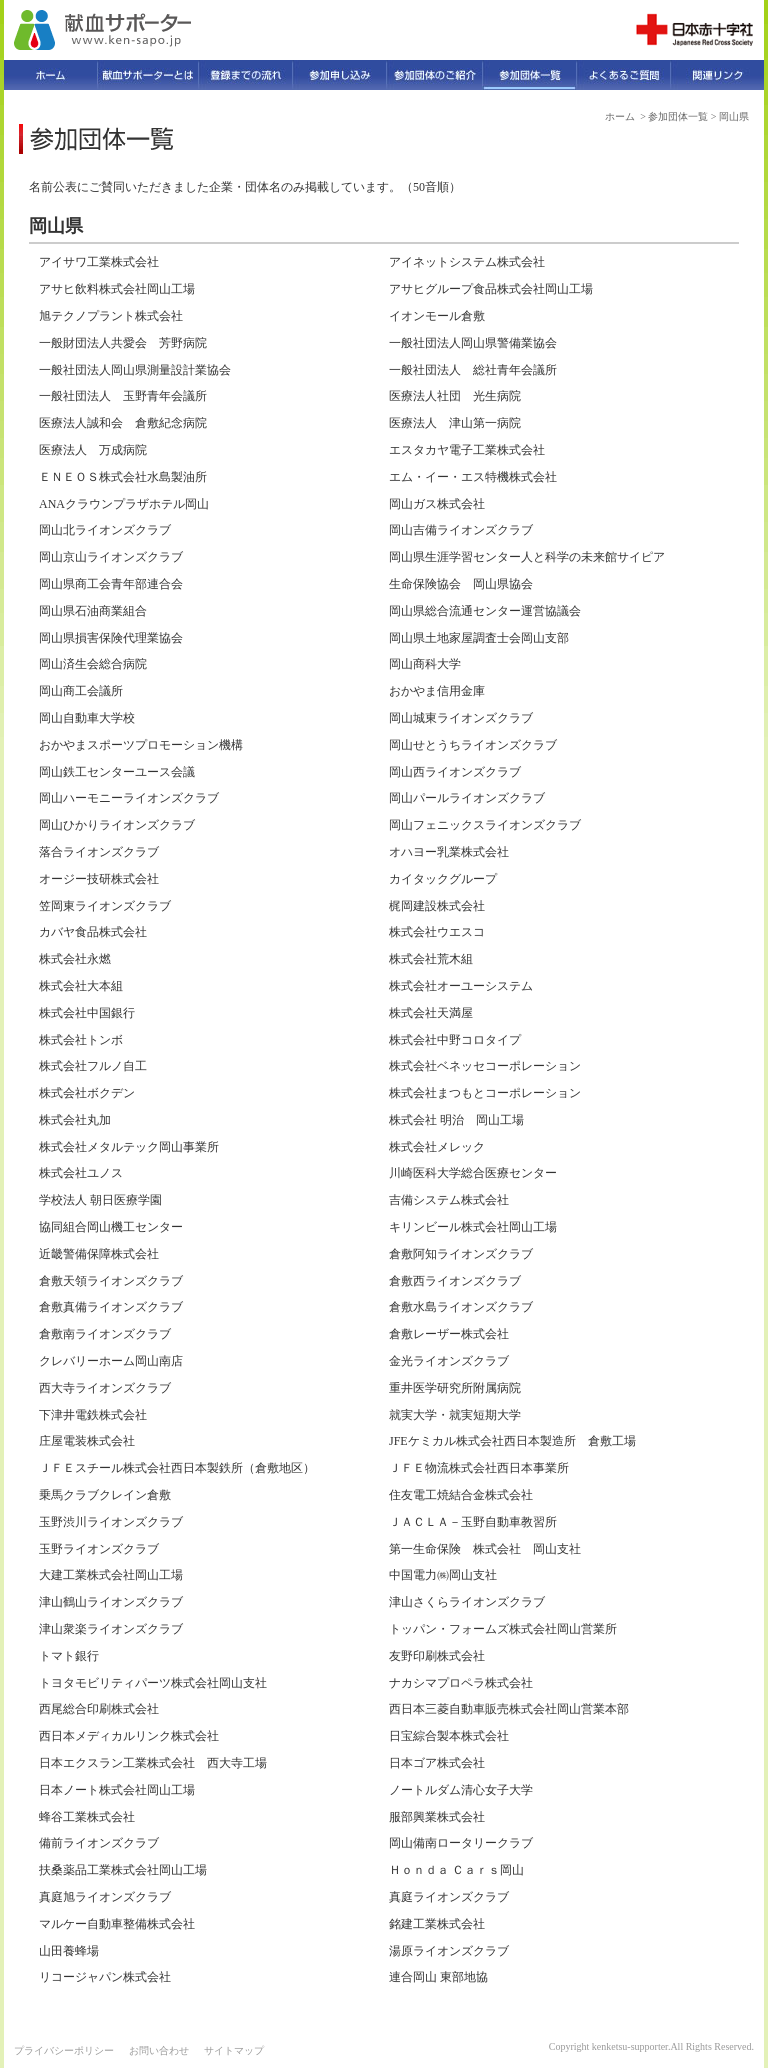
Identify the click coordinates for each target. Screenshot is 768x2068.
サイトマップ (234, 2050)
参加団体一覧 (678, 116)
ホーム (620, 116)
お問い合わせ (159, 2050)
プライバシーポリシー (64, 2050)
